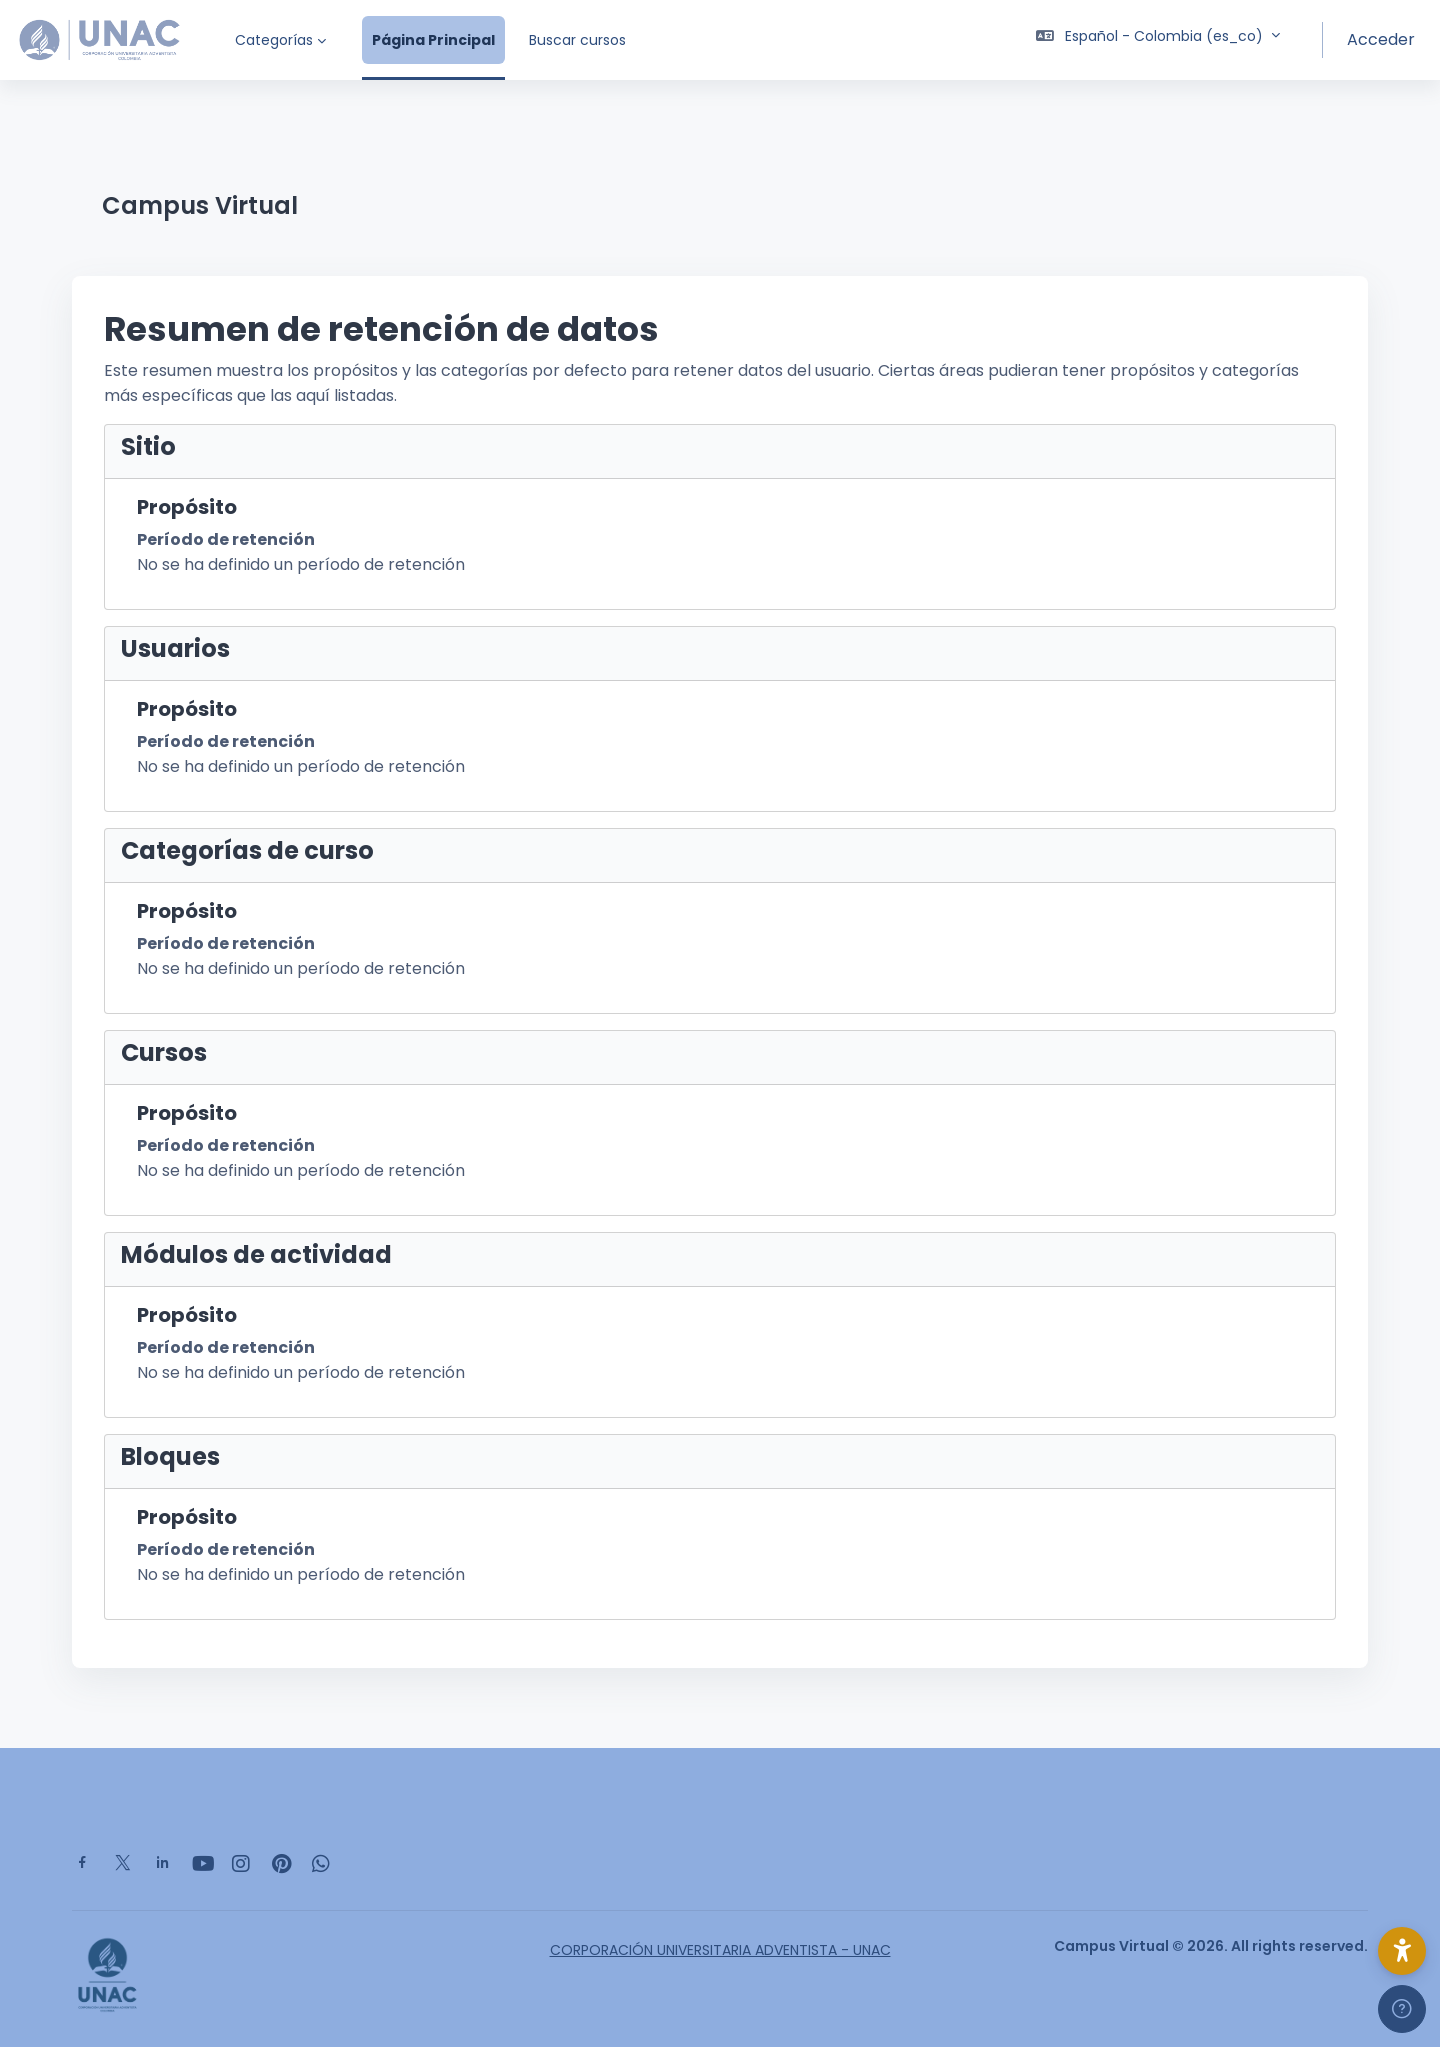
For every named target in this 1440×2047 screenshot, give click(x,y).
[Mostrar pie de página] (1402, 2009)
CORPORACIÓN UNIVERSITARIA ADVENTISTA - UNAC (720, 1950)
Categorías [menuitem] (274, 40)
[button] (1158, 40)
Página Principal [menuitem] (433, 40)
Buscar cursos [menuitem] (577, 40)
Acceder (1381, 39)
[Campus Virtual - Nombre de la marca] (99, 40)
